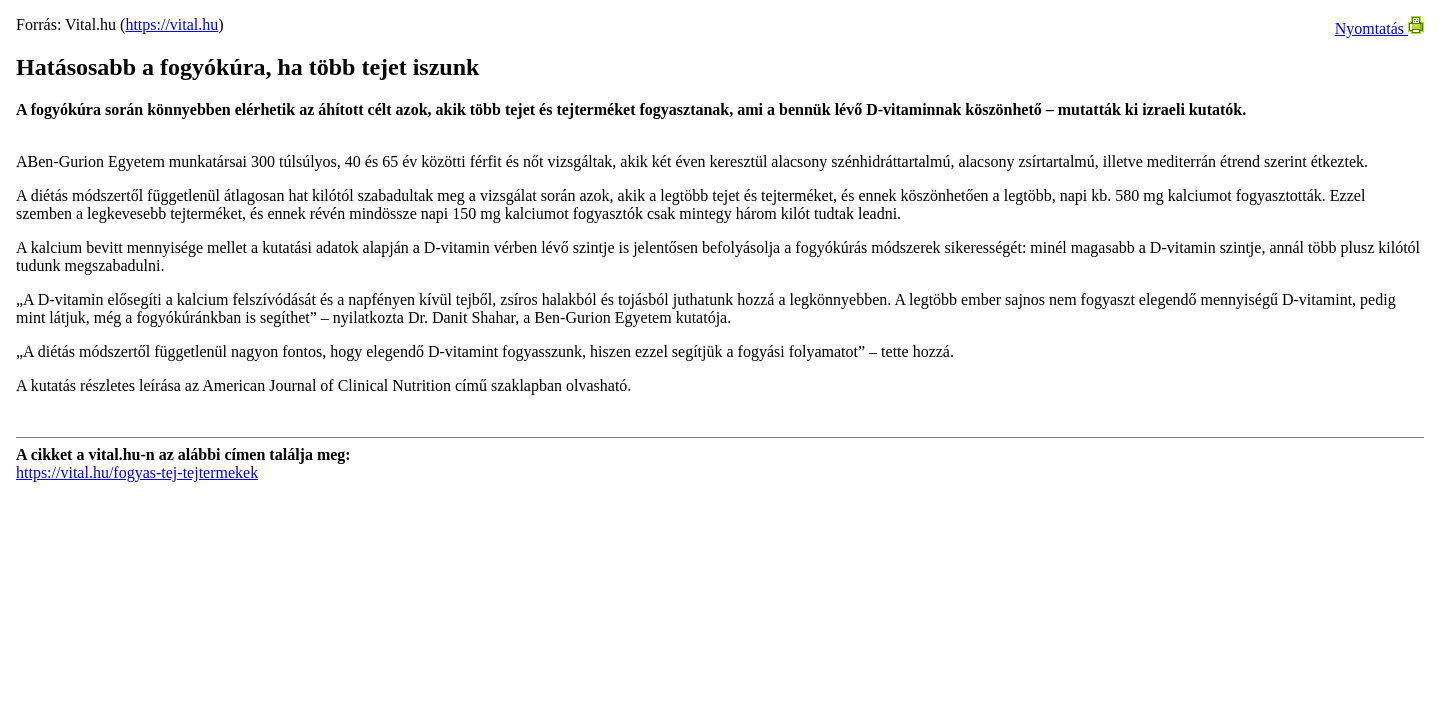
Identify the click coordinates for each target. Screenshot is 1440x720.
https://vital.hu (171, 24)
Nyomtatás (1379, 28)
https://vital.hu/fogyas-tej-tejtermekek (137, 472)
